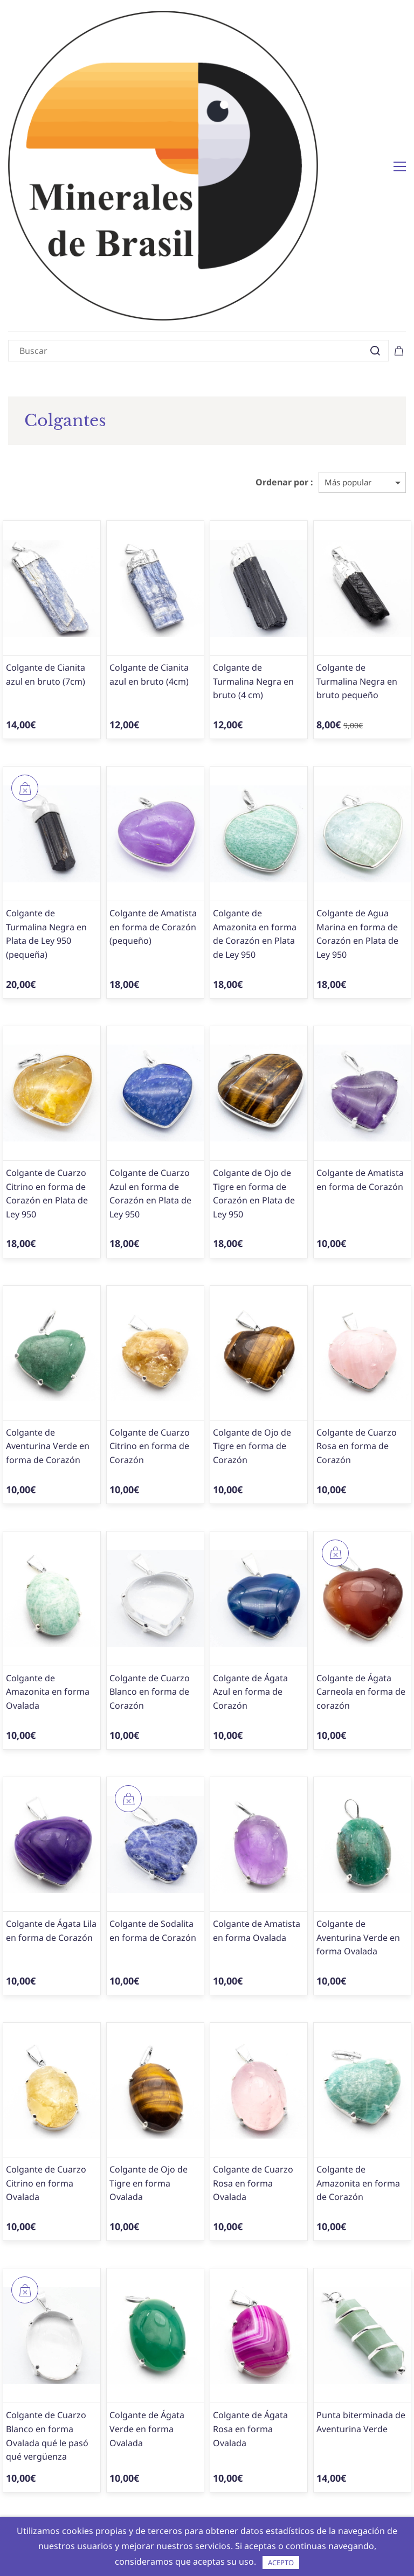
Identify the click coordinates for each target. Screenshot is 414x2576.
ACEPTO (281, 2562)
